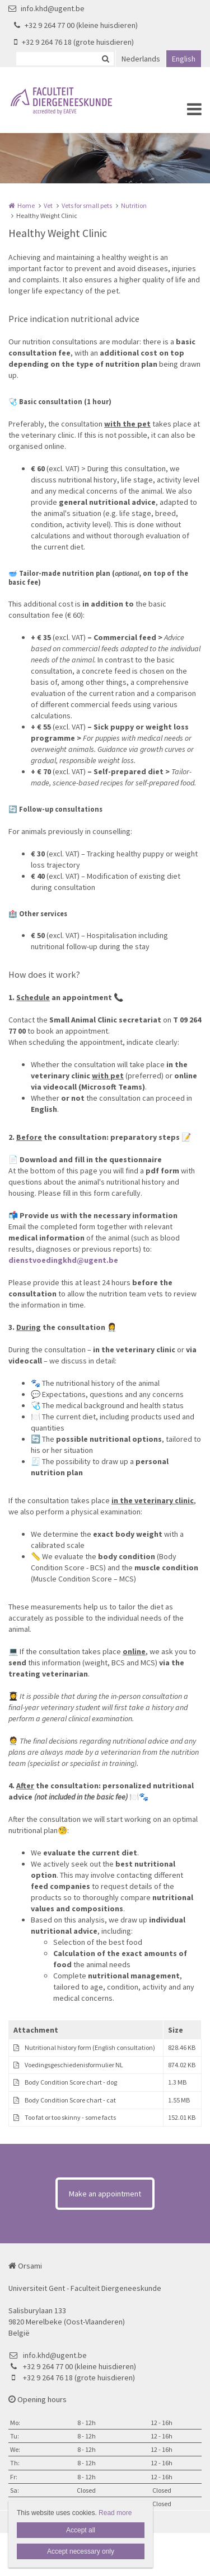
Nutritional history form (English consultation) (90, 2047)
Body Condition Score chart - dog (71, 2082)
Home (26, 205)
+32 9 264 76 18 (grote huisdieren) (74, 42)
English (183, 59)
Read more (115, 2513)
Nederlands (141, 59)
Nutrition (134, 205)
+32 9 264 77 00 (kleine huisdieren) (76, 25)
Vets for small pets (87, 205)
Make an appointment (105, 2194)
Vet (48, 205)
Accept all (80, 2530)
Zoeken (105, 58)
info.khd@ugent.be (46, 8)
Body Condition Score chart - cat (70, 2100)
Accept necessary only (80, 2551)
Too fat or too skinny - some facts (70, 2117)
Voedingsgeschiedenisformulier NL (74, 2065)
